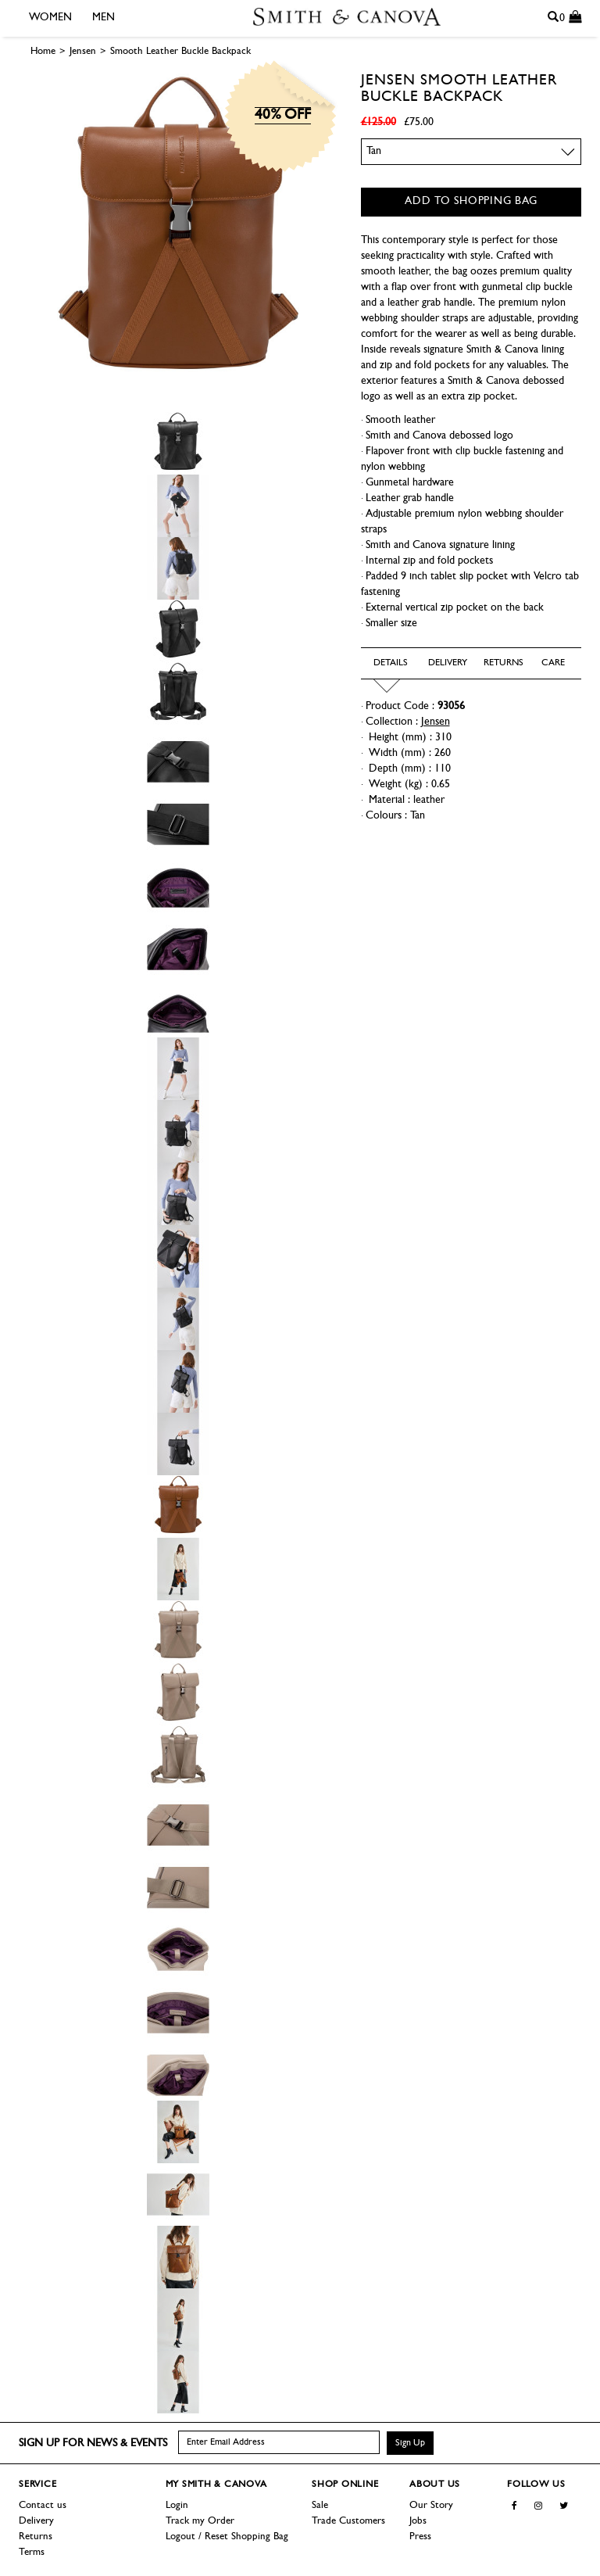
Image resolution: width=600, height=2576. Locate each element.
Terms (32, 2552)
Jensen (388, 80)
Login (177, 2505)
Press (420, 2536)
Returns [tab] (498, 663)
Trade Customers (348, 2521)
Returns (35, 2536)
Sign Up (410, 2443)
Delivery (36, 2521)
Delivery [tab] (443, 663)
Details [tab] (388, 663)
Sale (320, 2505)
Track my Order (200, 2521)
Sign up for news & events (93, 2443)
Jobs (418, 2521)
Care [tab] (553, 663)
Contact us (42, 2505)
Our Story (431, 2505)
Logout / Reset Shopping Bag (227, 2536)
